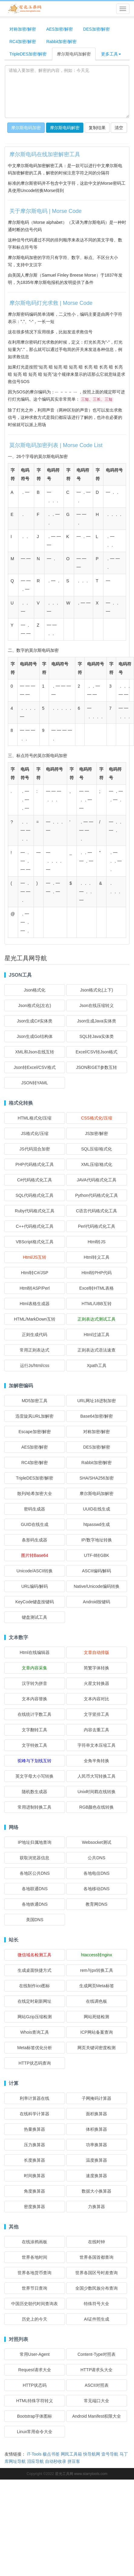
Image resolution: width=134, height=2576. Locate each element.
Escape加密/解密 (34, 1431)
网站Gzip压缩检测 (35, 2016)
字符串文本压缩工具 (96, 1745)
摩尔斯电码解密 (65, 127)
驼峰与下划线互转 (34, 1760)
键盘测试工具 (34, 1617)
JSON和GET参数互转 (96, 1067)
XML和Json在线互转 (34, 1051)
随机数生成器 (34, 1791)
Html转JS (97, 1241)
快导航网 (91, 2454)
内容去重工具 (96, 1729)
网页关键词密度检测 (96, 2047)
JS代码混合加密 (34, 1149)
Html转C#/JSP (34, 1272)
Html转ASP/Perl (35, 1288)
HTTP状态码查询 (34, 2063)
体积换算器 (96, 2129)
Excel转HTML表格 (96, 1288)
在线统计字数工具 (34, 1714)
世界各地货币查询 (34, 2272)
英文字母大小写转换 (34, 1776)
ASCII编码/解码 (96, 1570)
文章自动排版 (96, 1652)
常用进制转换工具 (34, 1807)
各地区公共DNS (35, 1873)
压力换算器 (34, 2144)
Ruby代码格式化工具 (34, 1210)
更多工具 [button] (111, 54)
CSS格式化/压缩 (96, 1118)
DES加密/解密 (96, 29)
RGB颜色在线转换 (96, 1807)
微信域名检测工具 (34, 1954)
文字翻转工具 (34, 1729)
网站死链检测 (96, 2016)
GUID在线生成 (34, 1524)
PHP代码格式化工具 (34, 1164)
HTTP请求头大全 (96, 2369)
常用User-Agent (35, 2354)
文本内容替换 (34, 1698)
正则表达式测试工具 (96, 1319)
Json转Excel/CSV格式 (34, 1067)
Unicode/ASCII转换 (35, 1570)
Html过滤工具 (96, 1334)
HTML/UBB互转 (97, 1303)
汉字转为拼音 (34, 1683)
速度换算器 (96, 2175)
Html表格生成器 (35, 1303)
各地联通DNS (35, 1888)
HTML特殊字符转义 (34, 2400)
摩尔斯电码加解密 (74, 54)
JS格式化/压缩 (34, 1133)
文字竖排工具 (96, 1714)
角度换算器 (34, 2191)
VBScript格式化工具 (34, 1241)
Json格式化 (35, 990)
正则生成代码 (34, 1334)
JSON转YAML (34, 1082)
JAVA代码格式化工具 (96, 1179)
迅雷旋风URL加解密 (34, 1416)
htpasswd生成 (96, 1524)
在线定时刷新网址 (34, 2001)
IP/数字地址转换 (96, 1539)
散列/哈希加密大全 (34, 1493)
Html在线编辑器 (35, 1652)
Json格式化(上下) (96, 990)
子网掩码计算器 (96, 2098)
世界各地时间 (34, 2257)
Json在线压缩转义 (96, 1005)
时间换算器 (34, 2175)
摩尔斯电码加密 (26, 127)
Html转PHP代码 (96, 1272)
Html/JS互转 (34, 1257)
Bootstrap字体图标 (34, 2416)
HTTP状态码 (35, 2385)
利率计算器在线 (34, 2098)
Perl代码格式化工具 (96, 1226)
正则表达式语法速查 (96, 1350)
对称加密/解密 (22, 29)
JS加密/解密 (96, 1133)
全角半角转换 (96, 1760)
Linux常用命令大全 (34, 2431)
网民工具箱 (71, 2454)
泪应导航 (35, 2461)
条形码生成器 (34, 1539)
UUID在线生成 (96, 1509)
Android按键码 (96, 1601)
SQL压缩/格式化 (96, 1149)
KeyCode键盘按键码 (34, 1601)
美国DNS (35, 1919)
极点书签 (51, 2454)
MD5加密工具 (35, 1400)
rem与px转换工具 (96, 1970)
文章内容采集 (34, 1667)
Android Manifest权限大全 (96, 2416)
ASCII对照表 (97, 2385)
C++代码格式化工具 (34, 1226)
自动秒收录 (55, 2461)
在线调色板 (96, 2001)
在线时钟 (96, 2241)
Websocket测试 (96, 1842)
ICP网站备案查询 (96, 2032)
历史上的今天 (34, 2319)
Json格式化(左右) (34, 1005)
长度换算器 (34, 2160)
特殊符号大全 (96, 2303)
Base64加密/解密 (96, 1416)
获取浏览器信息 (34, 1857)
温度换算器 (96, 2160)
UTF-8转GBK (96, 1555)
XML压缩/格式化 (96, 1164)
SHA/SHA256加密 (97, 1478)
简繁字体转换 (96, 1667)
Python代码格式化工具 (96, 1195)
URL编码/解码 (34, 1586)
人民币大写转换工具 (96, 1776)
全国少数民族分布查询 (96, 2288)
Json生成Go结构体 (34, 1036)
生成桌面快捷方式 (34, 1970)
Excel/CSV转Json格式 (96, 1051)
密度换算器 (34, 2206)
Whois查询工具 (34, 2032)
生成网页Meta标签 (96, 1985)
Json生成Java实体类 (96, 1021)
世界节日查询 (34, 2288)
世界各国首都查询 (96, 2257)
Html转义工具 (96, 1257)
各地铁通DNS (35, 1904)
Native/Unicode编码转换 (96, 1586)
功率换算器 (96, 2144)
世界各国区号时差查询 (96, 2272)
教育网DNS (96, 1904)
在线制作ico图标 (34, 1985)
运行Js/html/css (34, 1365)
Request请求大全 (34, 2369)
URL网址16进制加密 (96, 1400)
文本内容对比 (96, 1698)
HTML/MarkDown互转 (34, 1319)
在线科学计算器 (34, 2113)
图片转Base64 (34, 1555)
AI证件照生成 (96, 2319)
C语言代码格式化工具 (96, 1210)
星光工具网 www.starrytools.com (81, 2474)
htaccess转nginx (96, 1954)
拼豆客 (73, 2461)
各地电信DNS (96, 1873)
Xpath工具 (96, 1365)
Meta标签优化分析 (34, 2047)
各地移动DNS (96, 1888)
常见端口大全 (96, 2400)
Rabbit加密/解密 (61, 41)
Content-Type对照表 (96, 2354)
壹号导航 (109, 2454)
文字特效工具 (34, 1745)
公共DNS (96, 1857)
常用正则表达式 (34, 1350)
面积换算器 (96, 2113)
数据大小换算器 (96, 2191)
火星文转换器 (96, 1683)
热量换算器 (34, 2129)
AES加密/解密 (59, 29)
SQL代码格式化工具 (34, 1195)
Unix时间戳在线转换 (96, 1791)
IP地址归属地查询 (34, 1842)
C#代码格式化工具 (34, 1179)
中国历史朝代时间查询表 (34, 2303)
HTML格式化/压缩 (34, 1118)
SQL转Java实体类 (96, 1036)
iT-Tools (34, 2454)
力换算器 (96, 2206)
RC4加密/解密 (22, 41)
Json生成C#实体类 (34, 1021)
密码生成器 (34, 1509)
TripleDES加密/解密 (28, 54)
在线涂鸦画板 (34, 2241)
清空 (119, 127)
